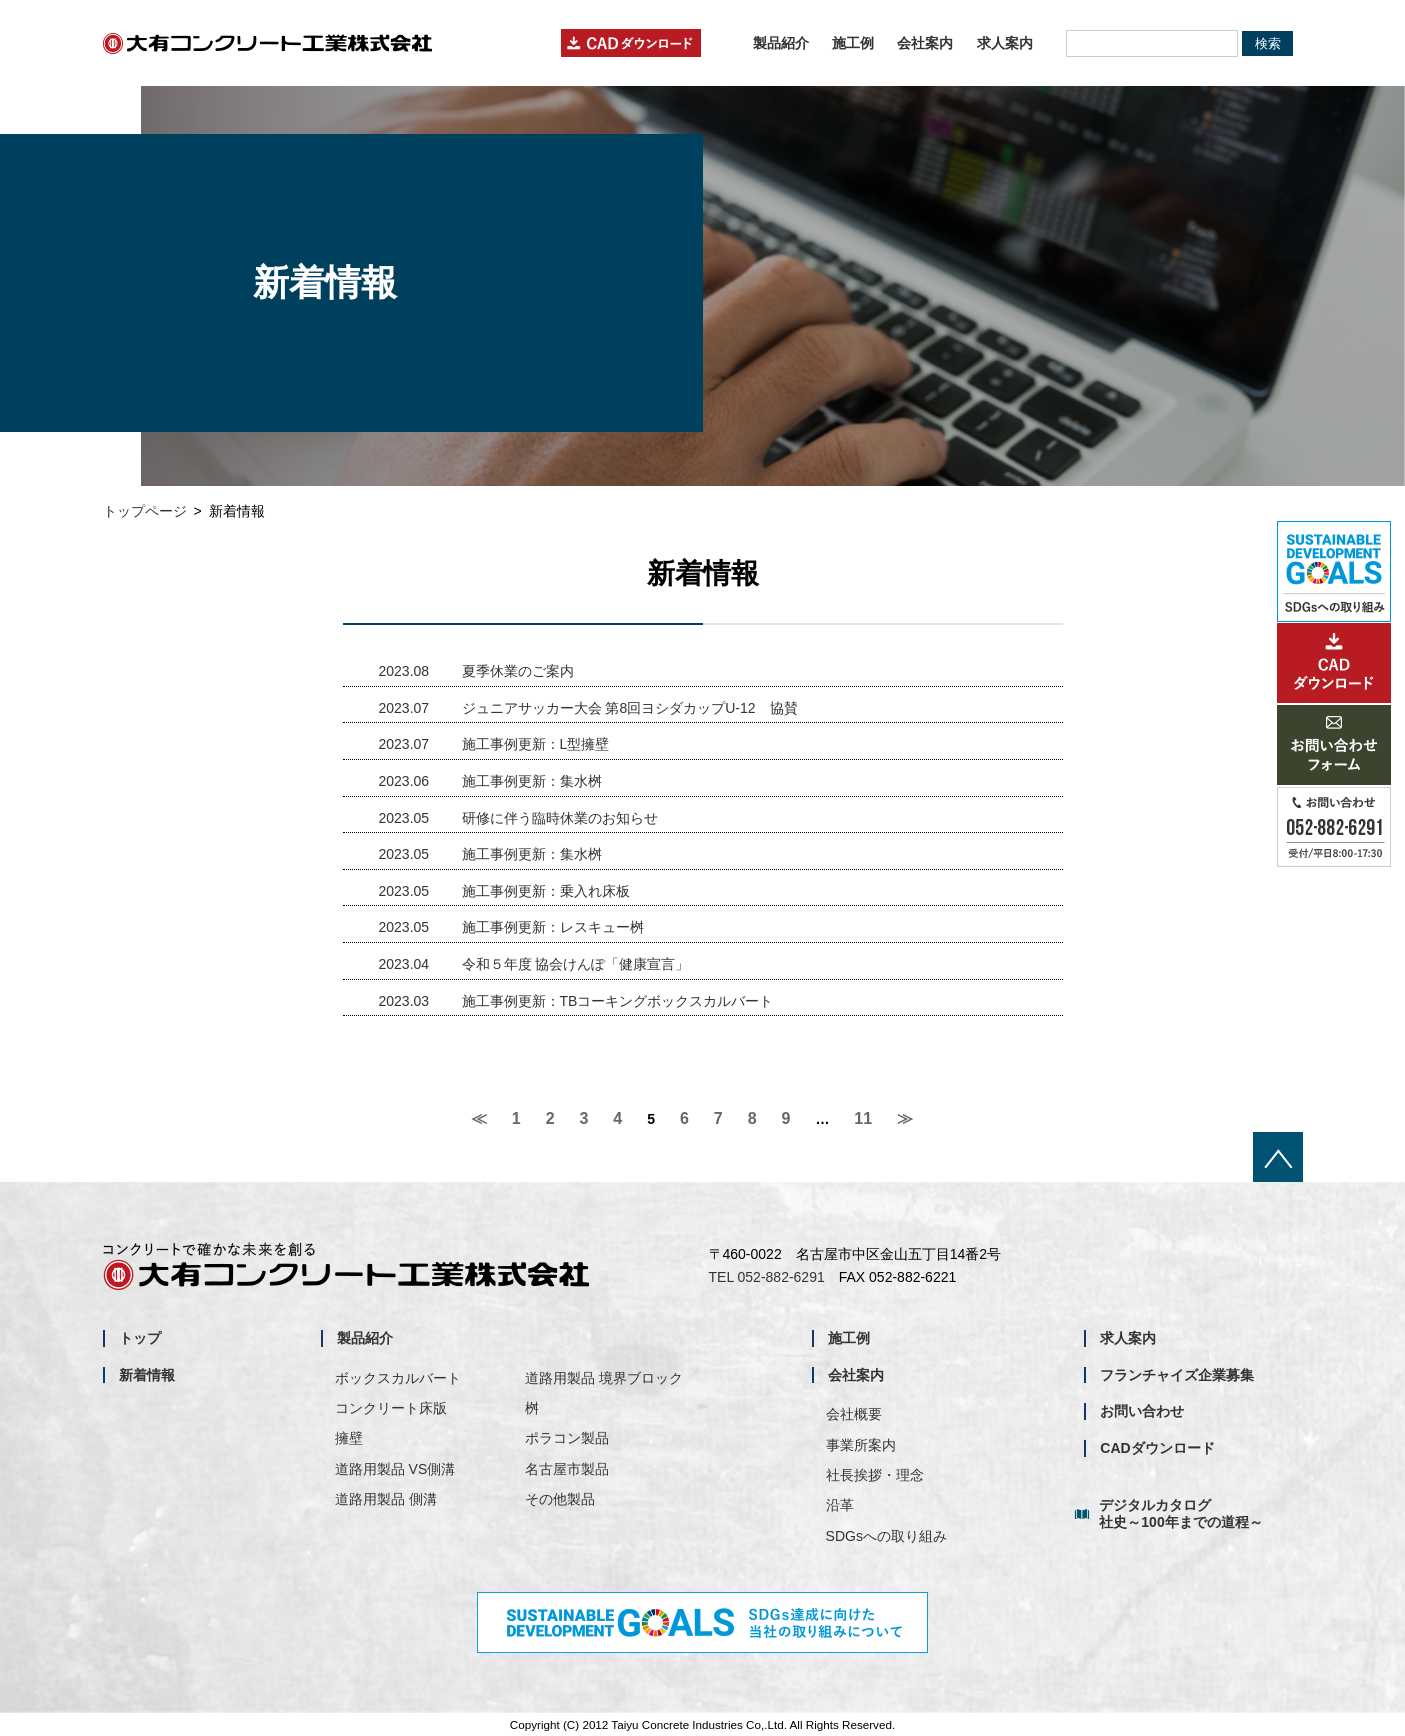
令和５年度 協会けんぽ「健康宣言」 (534, 964)
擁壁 (349, 1438)
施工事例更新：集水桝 (490, 781)
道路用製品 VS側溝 (395, 1469)
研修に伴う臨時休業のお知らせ (518, 818)
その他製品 (560, 1499)
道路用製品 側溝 (386, 1499)
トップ (140, 1338)
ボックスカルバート (398, 1378)
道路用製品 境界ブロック (604, 1378)
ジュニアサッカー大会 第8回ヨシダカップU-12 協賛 (588, 708)
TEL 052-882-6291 (767, 1277)
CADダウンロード (1157, 1448)
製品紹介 (781, 43)
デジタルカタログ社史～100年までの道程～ (1180, 1513)
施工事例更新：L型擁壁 (494, 744)
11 (863, 1118)
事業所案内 (861, 1445)
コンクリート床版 (391, 1408)
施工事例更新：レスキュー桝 (511, 927)
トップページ (145, 511)
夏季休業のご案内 (476, 671)
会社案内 (925, 43)
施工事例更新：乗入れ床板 (504, 891)
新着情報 (147, 1375)
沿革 (840, 1505)
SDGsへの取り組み (886, 1536)
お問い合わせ (1142, 1411)
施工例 (853, 43)
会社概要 (854, 1414)
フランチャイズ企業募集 (1177, 1375)
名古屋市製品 (567, 1469)
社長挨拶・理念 (875, 1475)
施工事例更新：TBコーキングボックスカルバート (576, 1001)
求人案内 (1005, 43)
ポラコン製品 (567, 1438)
